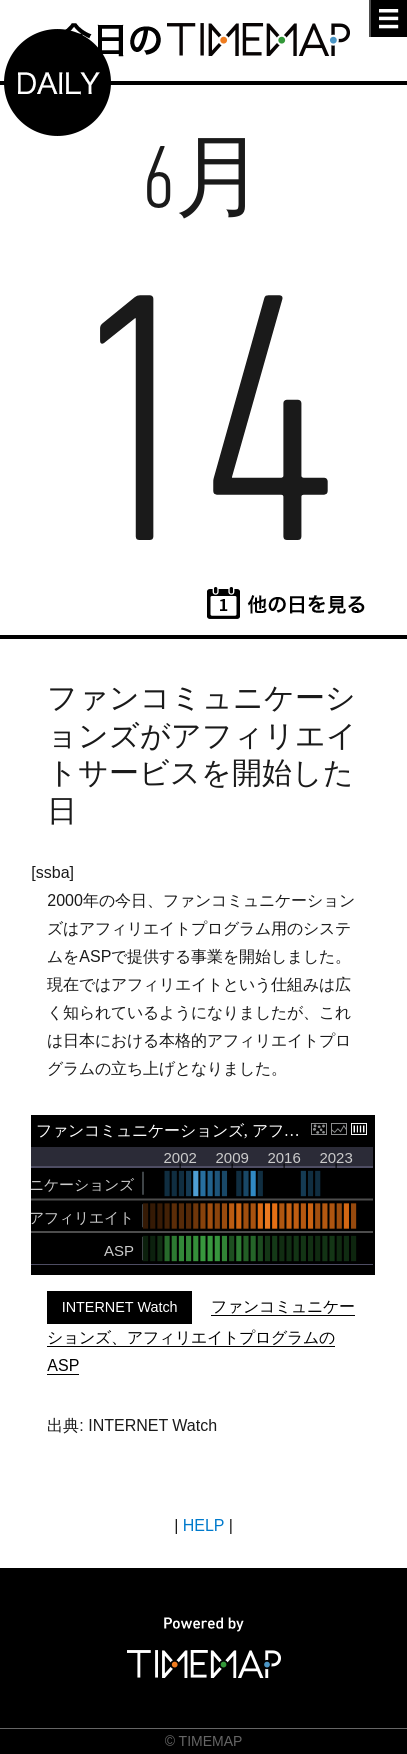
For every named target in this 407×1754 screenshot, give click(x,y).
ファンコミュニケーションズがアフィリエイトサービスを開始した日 (202, 754)
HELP (204, 1525)
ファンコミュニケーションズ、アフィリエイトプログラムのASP (201, 1336)
